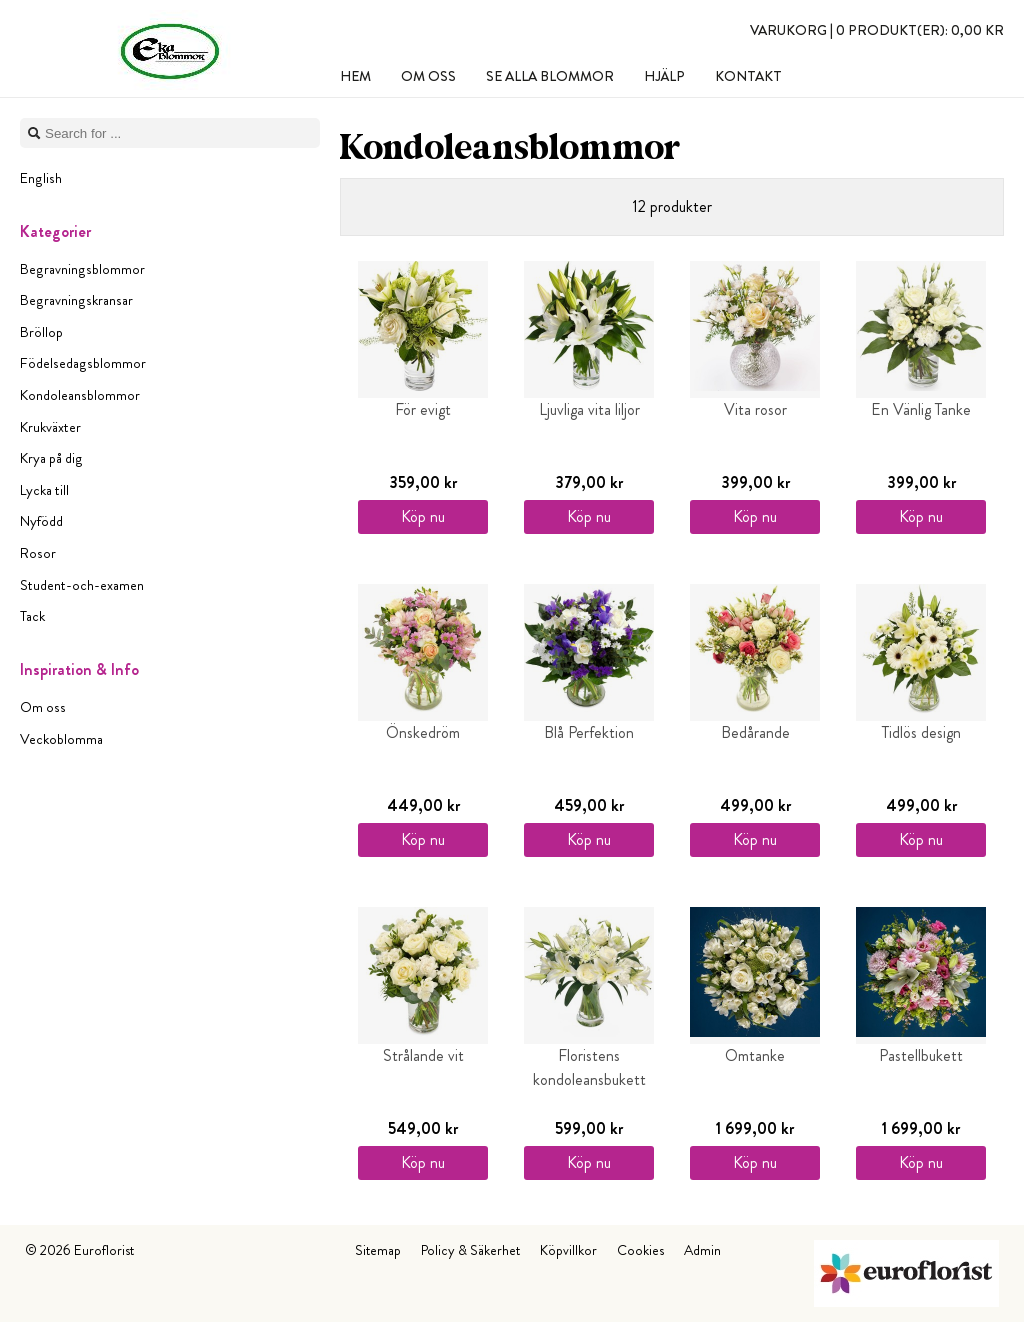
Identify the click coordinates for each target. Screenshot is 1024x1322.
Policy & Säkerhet (470, 1250)
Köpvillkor (568, 1250)
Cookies (640, 1250)
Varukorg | (877, 30)
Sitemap (378, 1250)
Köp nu (423, 516)
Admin (702, 1250)
